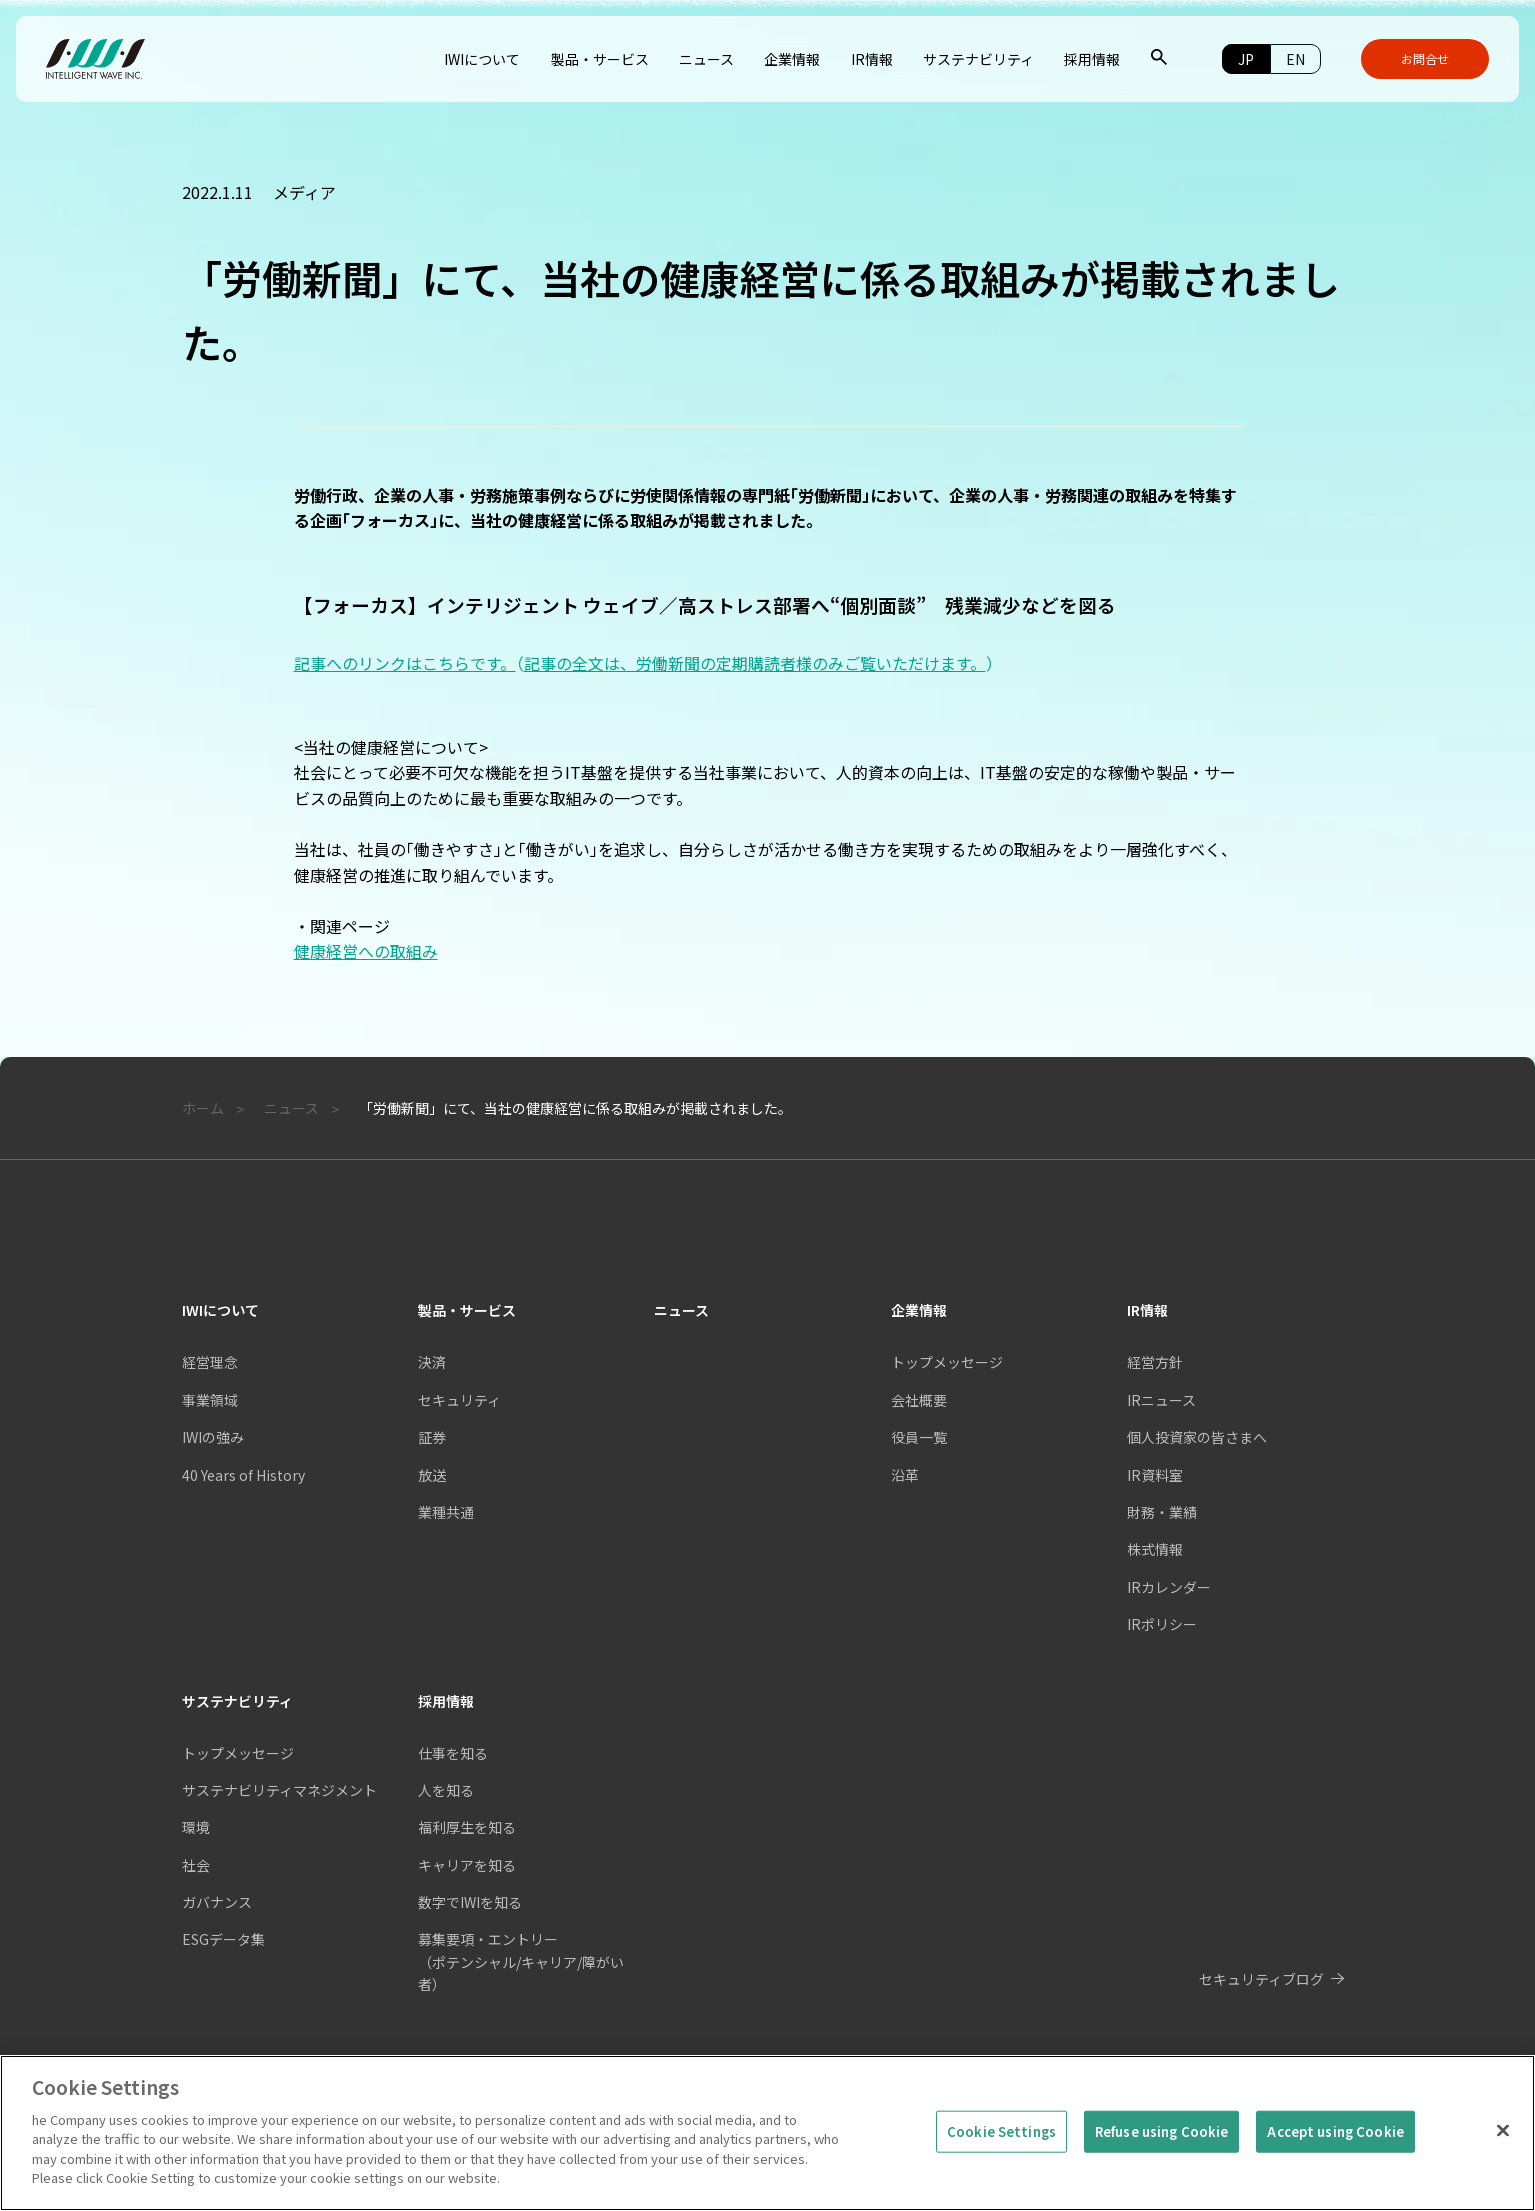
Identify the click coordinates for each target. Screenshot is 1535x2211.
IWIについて (220, 1310)
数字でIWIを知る (470, 1902)
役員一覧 (919, 1437)
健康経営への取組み (366, 951)
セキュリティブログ (1261, 1979)
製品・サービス (467, 1310)
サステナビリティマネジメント (279, 1790)
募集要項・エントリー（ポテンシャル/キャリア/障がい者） (521, 1961)
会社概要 (919, 1400)
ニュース (681, 1310)
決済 (432, 1362)
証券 (432, 1437)
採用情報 (446, 1701)
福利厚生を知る (467, 1827)
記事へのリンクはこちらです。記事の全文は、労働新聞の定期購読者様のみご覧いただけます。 (644, 663)
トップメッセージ (947, 1362)
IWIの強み (213, 1437)
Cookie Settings (1001, 2171)
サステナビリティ (237, 1701)
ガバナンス (217, 1902)
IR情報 (1147, 1310)
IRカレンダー (1169, 1587)
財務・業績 (1162, 1512)
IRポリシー (1162, 1624)
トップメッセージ (238, 1753)
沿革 (905, 1475)
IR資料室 (1155, 1475)
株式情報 (1155, 1549)
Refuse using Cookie (1161, 2171)
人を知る (446, 1790)
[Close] (1503, 2171)
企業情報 (919, 1310)
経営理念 (210, 1362)
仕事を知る (453, 1753)
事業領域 (210, 1400)
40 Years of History (243, 1475)
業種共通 (446, 1512)
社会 (196, 1865)
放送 (432, 1475)
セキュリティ (459, 1400)
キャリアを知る (467, 1865)
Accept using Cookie (1335, 2171)
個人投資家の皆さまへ (1197, 1437)
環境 (196, 1827)
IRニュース (1161, 1400)
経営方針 (1155, 1362)
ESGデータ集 (223, 1939)
